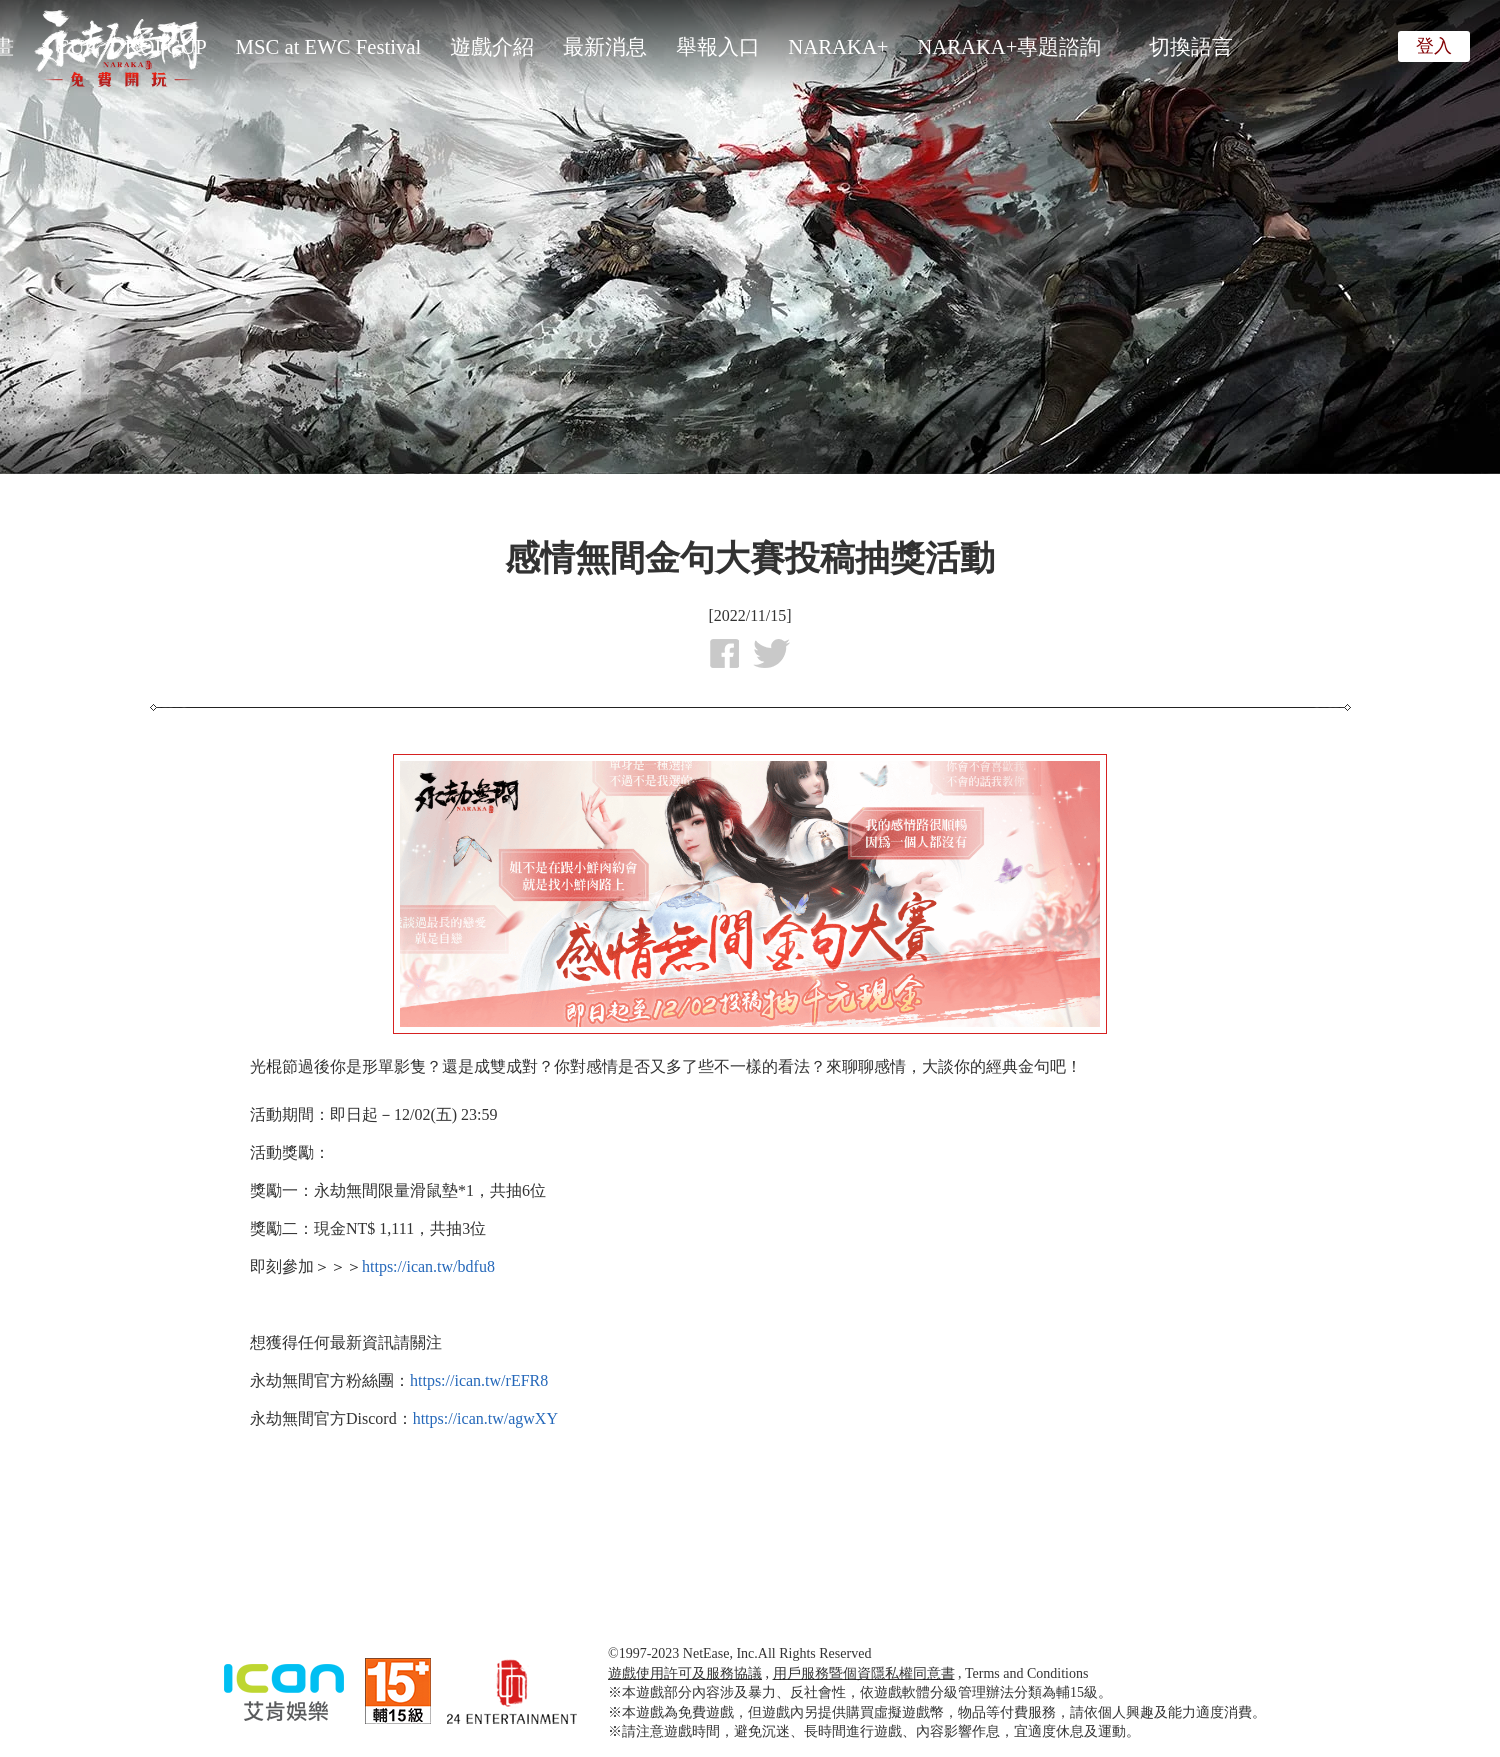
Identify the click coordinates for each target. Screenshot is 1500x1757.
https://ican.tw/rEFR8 (479, 1380)
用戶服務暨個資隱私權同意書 (864, 1673)
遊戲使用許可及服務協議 (685, 1673)
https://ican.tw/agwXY (485, 1418)
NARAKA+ (838, 47)
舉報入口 (718, 47)
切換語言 (1191, 47)
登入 (1434, 46)
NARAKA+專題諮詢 (1009, 47)
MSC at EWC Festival (329, 47)
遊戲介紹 (492, 47)
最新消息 (605, 47)
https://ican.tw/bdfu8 (428, 1266)
